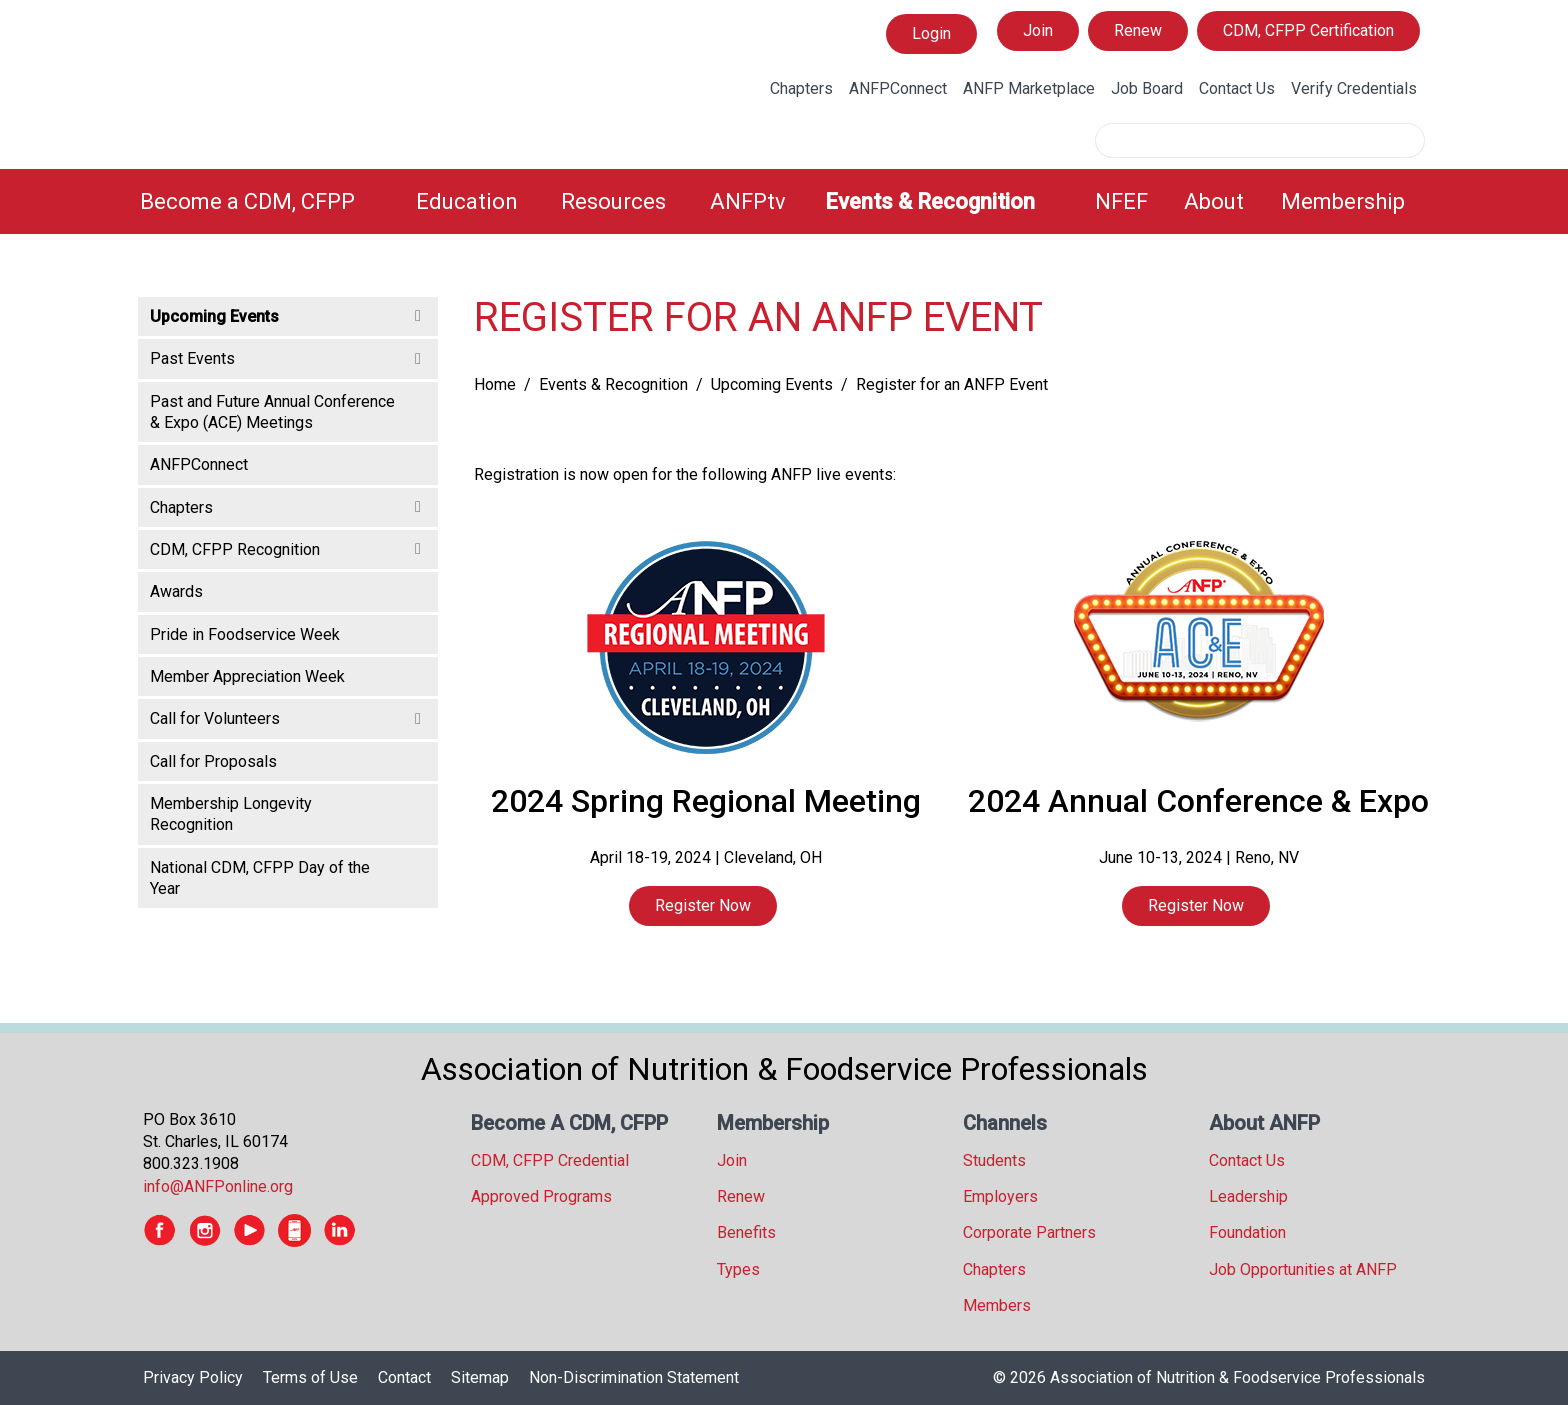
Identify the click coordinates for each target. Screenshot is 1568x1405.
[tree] (288, 601)
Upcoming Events (772, 384)
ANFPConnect (898, 88)
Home (495, 384)
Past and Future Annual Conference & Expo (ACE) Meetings (272, 412)
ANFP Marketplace (1029, 88)
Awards (176, 591)
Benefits (746, 1232)
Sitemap (480, 1377)
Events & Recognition (930, 201)
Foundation (1247, 1232)
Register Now (703, 905)
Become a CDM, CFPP (247, 201)
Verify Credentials (1354, 88)
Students (994, 1160)
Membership (1343, 201)
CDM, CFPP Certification (1308, 30)
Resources (613, 201)
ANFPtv (748, 201)
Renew (1138, 30)
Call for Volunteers (215, 718)
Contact (404, 1377)
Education (467, 201)
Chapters (801, 88)
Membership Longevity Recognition (231, 814)
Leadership (1248, 1196)
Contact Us (1237, 88)
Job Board (1147, 88)
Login (931, 34)
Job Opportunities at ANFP (1303, 1269)
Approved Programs (541, 1196)
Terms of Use (310, 1377)
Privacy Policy (193, 1377)
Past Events (192, 358)
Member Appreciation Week (247, 676)
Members (997, 1305)
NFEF (1121, 201)
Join (1038, 30)
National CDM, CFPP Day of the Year (260, 878)
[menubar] (784, 201)
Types (738, 1269)
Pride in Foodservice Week (245, 634)
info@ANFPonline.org (218, 1186)
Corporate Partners (1029, 1232)
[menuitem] (266, 201)
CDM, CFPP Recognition (235, 549)
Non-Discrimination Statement (634, 1377)
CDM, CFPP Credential (550, 1160)
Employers (1000, 1196)
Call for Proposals (213, 761)
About (1214, 201)
